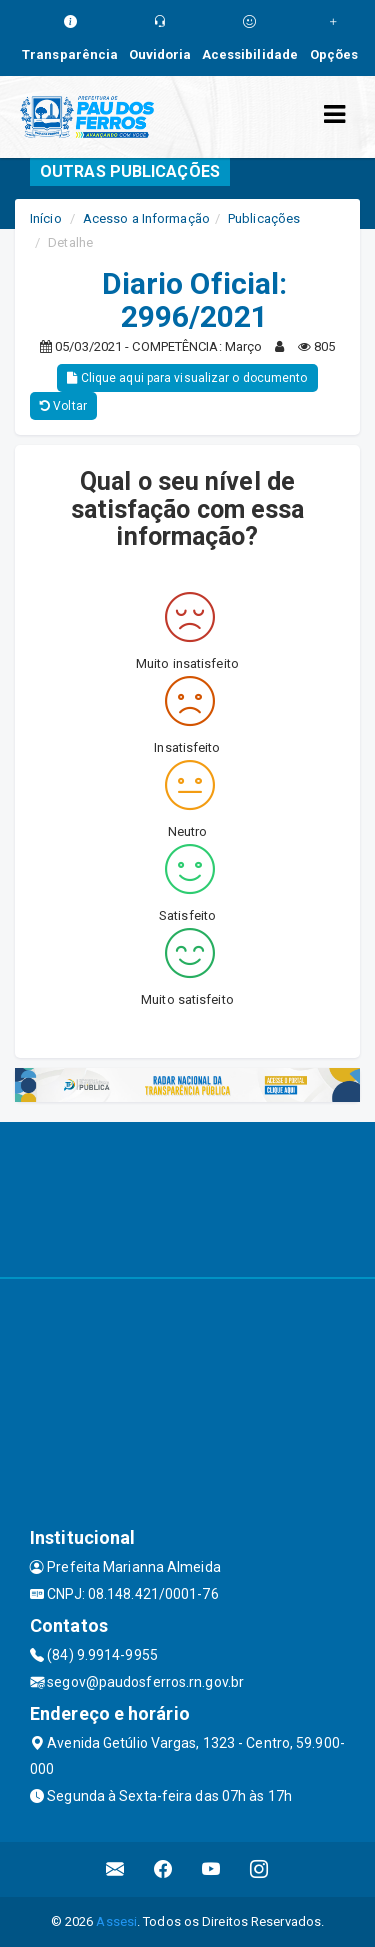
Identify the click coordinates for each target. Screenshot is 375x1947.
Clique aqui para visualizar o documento (187, 378)
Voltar (63, 406)
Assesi (116, 1921)
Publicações (264, 218)
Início (46, 218)
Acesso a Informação (146, 218)
